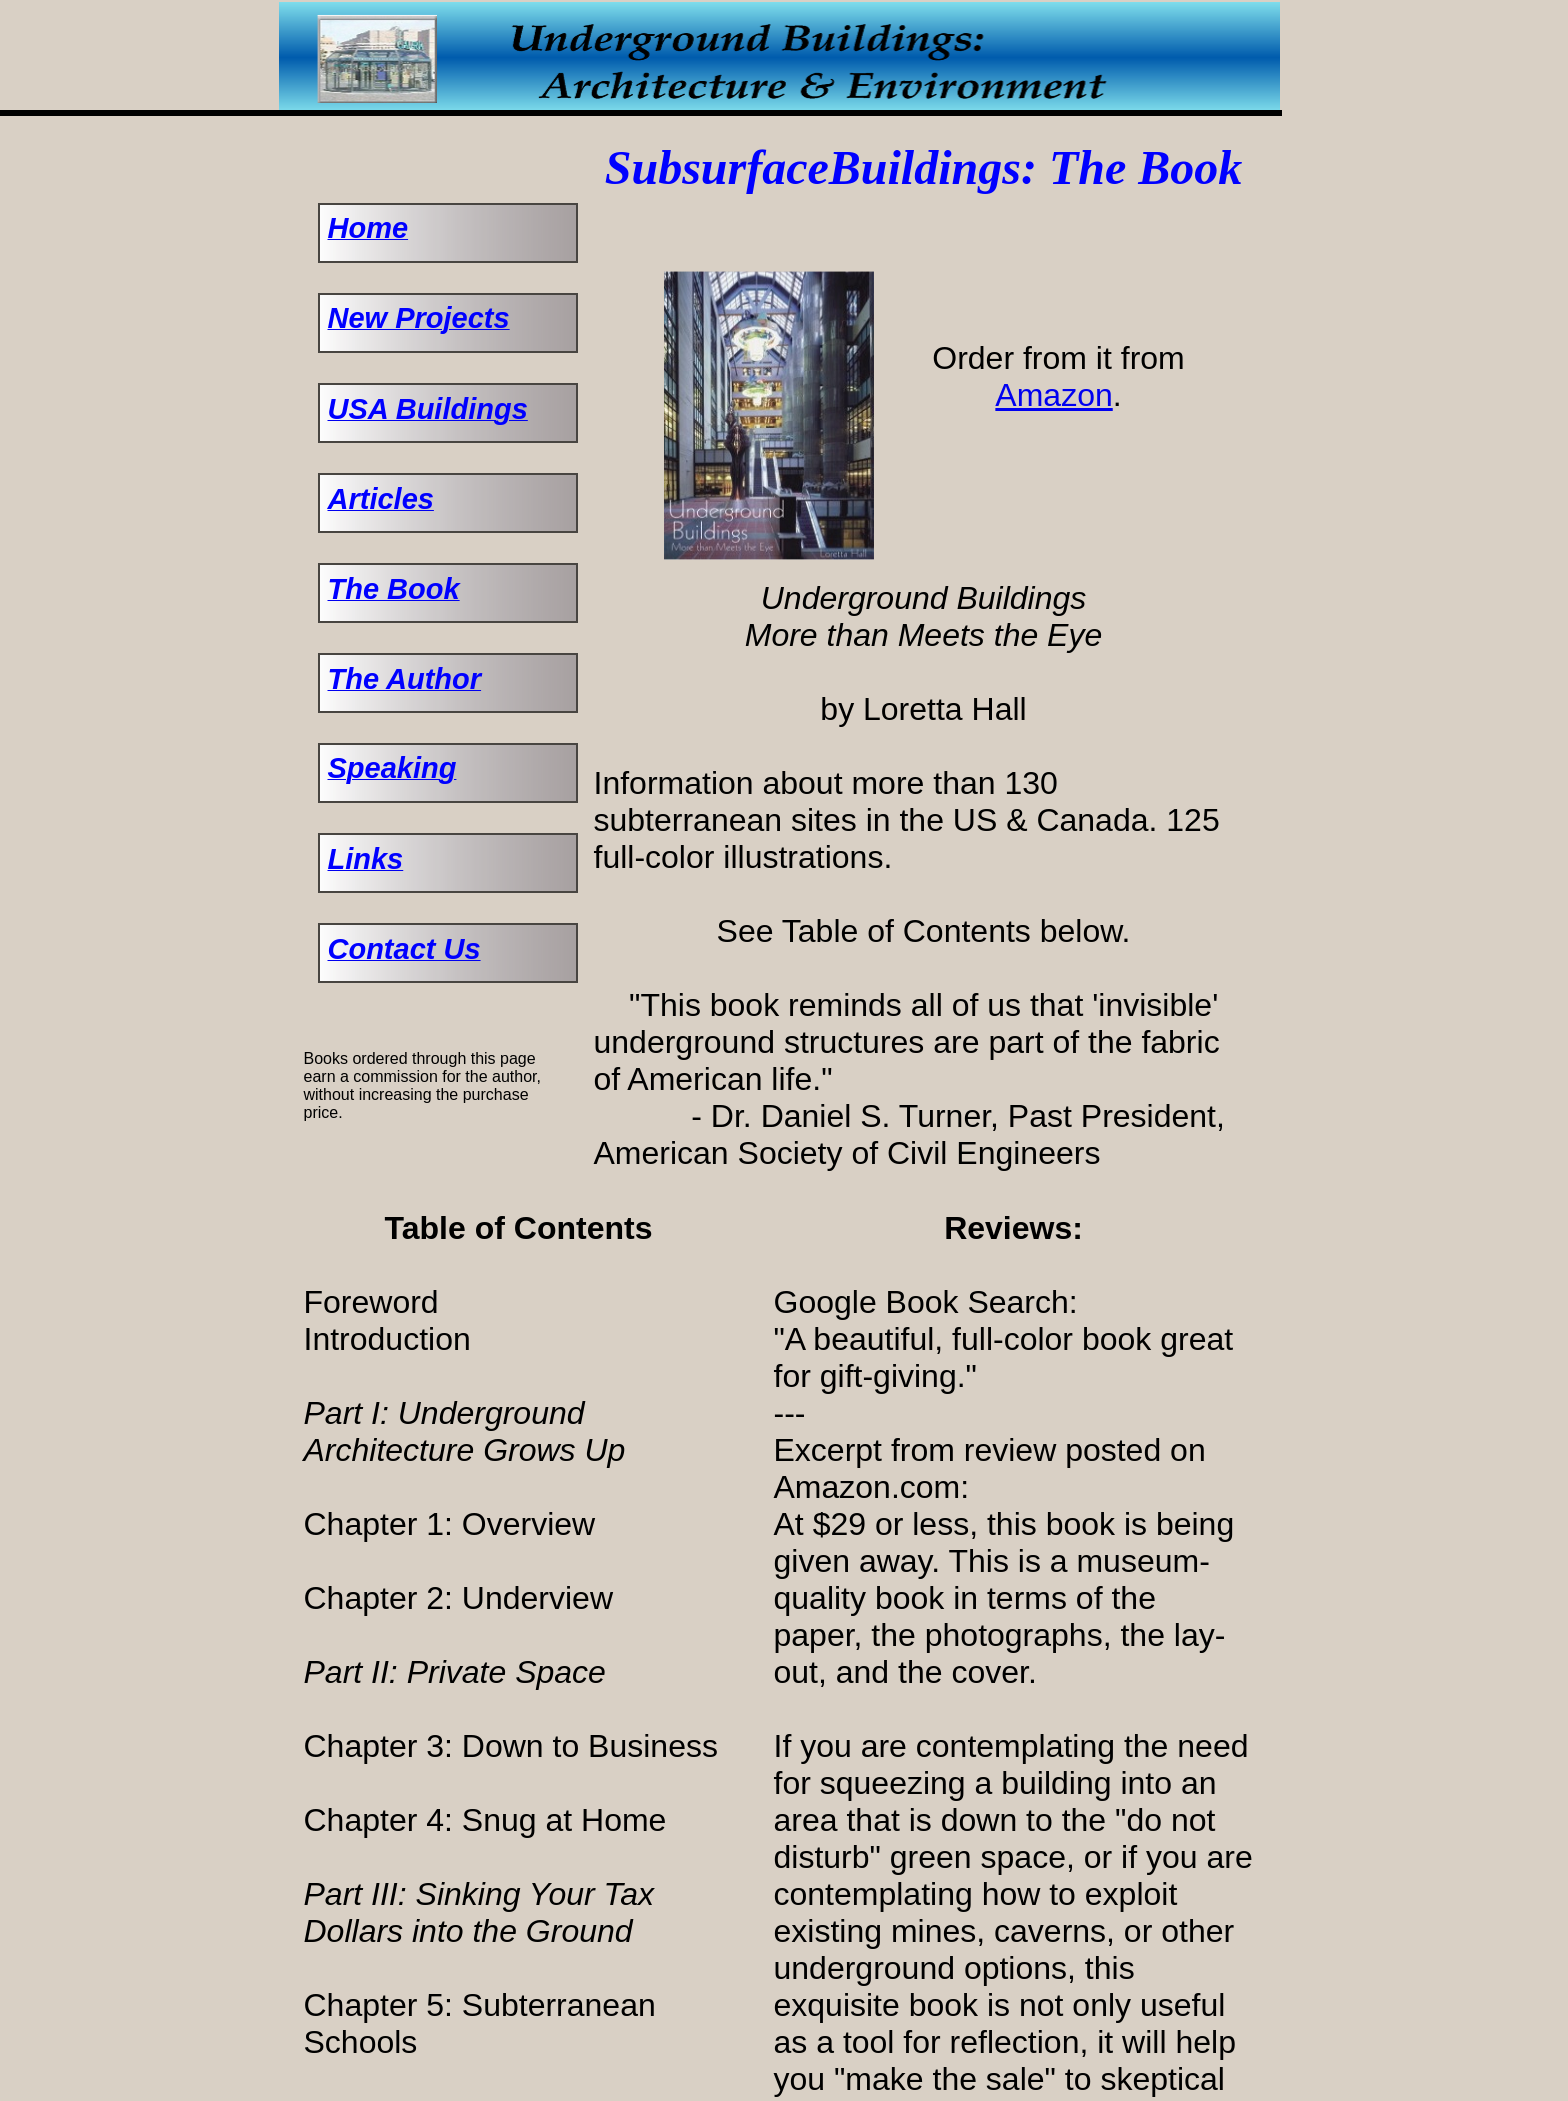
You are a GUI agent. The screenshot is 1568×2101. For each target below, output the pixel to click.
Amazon (1053, 395)
